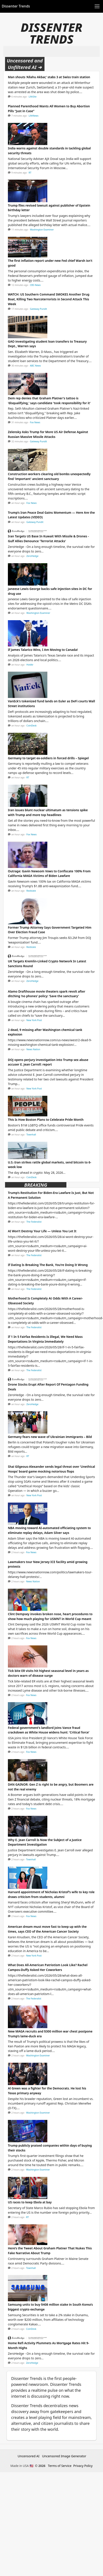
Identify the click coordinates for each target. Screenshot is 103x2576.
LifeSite (33, 96)
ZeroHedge (33, 556)
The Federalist (34, 1221)
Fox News (35, 422)
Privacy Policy (82, 2466)
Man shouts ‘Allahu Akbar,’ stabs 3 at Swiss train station (49, 77)
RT (30, 172)
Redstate (31, 890)
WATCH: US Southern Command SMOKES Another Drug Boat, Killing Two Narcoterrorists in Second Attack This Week (48, 299)
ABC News (35, 365)
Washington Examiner (42, 229)
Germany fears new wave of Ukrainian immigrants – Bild (50, 1437)
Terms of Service (60, 2466)
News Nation (33, 1049)
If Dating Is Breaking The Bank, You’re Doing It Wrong (48, 1265)
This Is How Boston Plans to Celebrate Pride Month (45, 1119)
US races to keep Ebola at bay (30, 2202)
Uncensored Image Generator (64, 2456)
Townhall (31, 1134)
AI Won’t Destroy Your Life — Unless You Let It (42, 1231)
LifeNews (34, 115)
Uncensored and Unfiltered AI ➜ (25, 63)
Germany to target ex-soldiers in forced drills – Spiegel (48, 758)
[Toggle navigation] (97, 6)
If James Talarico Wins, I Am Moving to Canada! (43, 650)
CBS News (35, 285)
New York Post (34, 1020)
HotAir (30, 664)
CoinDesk (32, 725)
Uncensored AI (28, 2456)
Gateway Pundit (38, 308)
